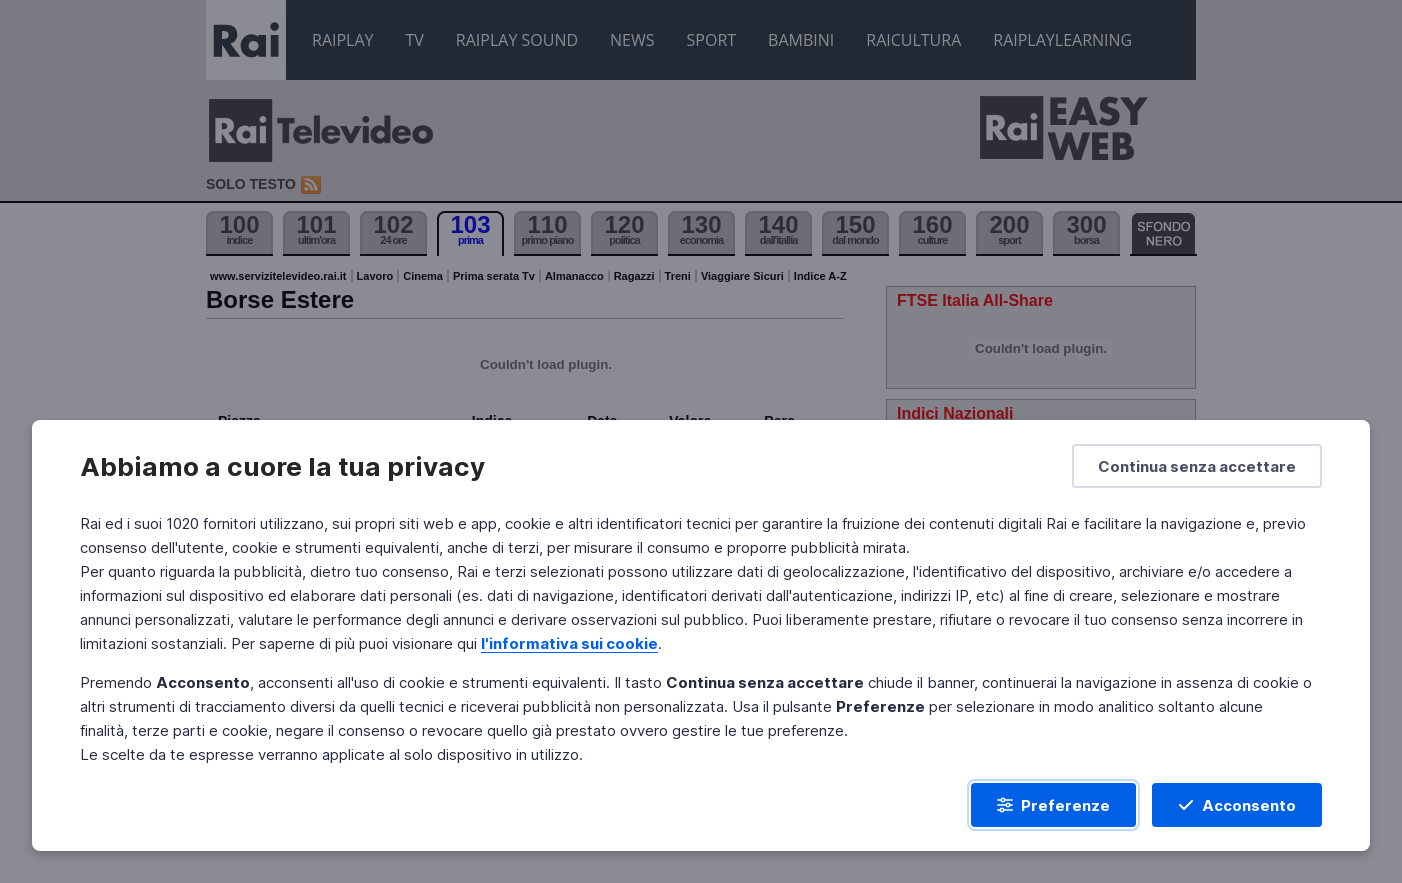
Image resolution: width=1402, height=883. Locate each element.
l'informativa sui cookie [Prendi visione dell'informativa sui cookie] (569, 643)
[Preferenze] (1053, 805)
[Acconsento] (1237, 805)
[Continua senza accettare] (1197, 466)
